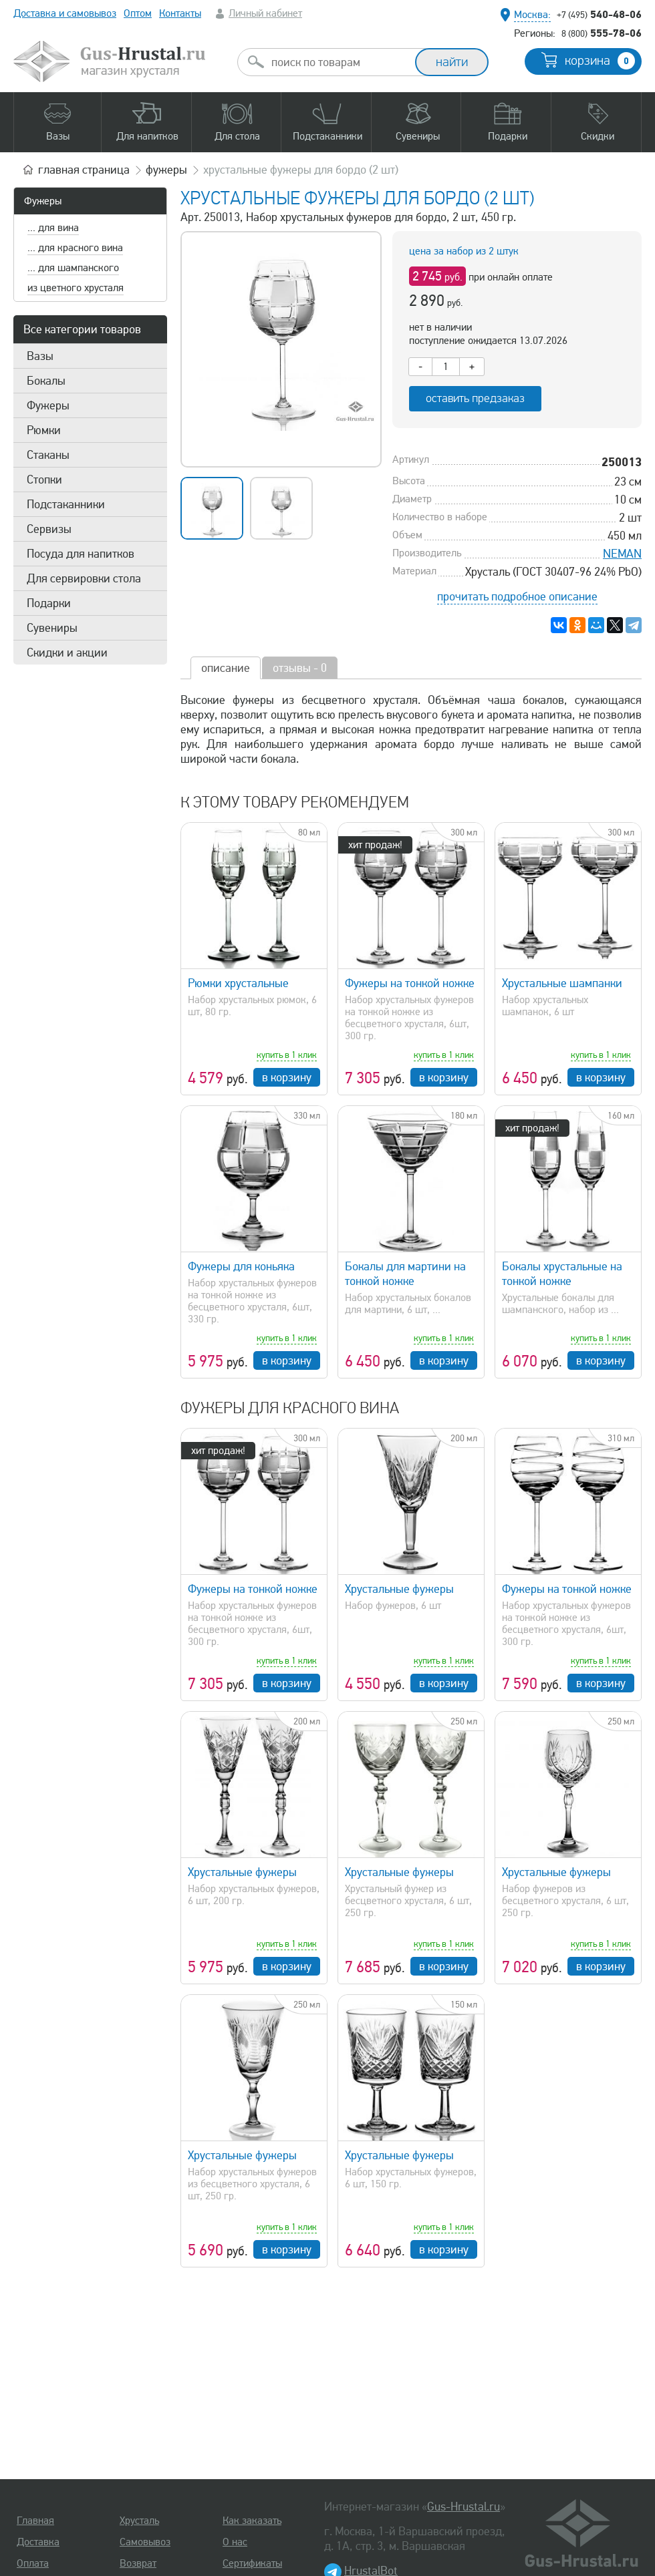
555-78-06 (601, 32)
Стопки (44, 479)
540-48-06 (599, 14)
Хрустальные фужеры (399, 1589)
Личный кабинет (265, 13)
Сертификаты (252, 2563)
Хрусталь (139, 2520)
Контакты (180, 13)
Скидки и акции (67, 652)
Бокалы (46, 380)
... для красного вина (75, 247)
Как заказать (252, 2520)
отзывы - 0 (300, 668)
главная (84, 169)
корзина (600, 60)
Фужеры (42, 201)
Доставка (38, 2542)
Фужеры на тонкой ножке (410, 983)
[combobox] (338, 62)
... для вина (53, 227)
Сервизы (49, 529)
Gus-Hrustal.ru (463, 2506)
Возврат (138, 2563)
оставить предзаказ (475, 398)
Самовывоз (145, 2542)
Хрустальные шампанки (562, 983)
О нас (235, 2542)
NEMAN (622, 553)
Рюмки (44, 430)
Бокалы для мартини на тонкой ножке (405, 1273)
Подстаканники (66, 504)
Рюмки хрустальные (238, 983)
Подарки (49, 603)
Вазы (40, 356)
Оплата (33, 2563)
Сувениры (52, 627)
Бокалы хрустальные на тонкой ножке (562, 1273)
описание (225, 668)
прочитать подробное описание (517, 596)
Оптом (138, 13)
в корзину (286, 1077)
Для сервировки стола (84, 578)
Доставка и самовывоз (64, 13)
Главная (35, 2520)
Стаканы (48, 454)
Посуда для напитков (80, 553)
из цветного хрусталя (75, 288)
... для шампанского (73, 267)
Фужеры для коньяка (241, 1266)
